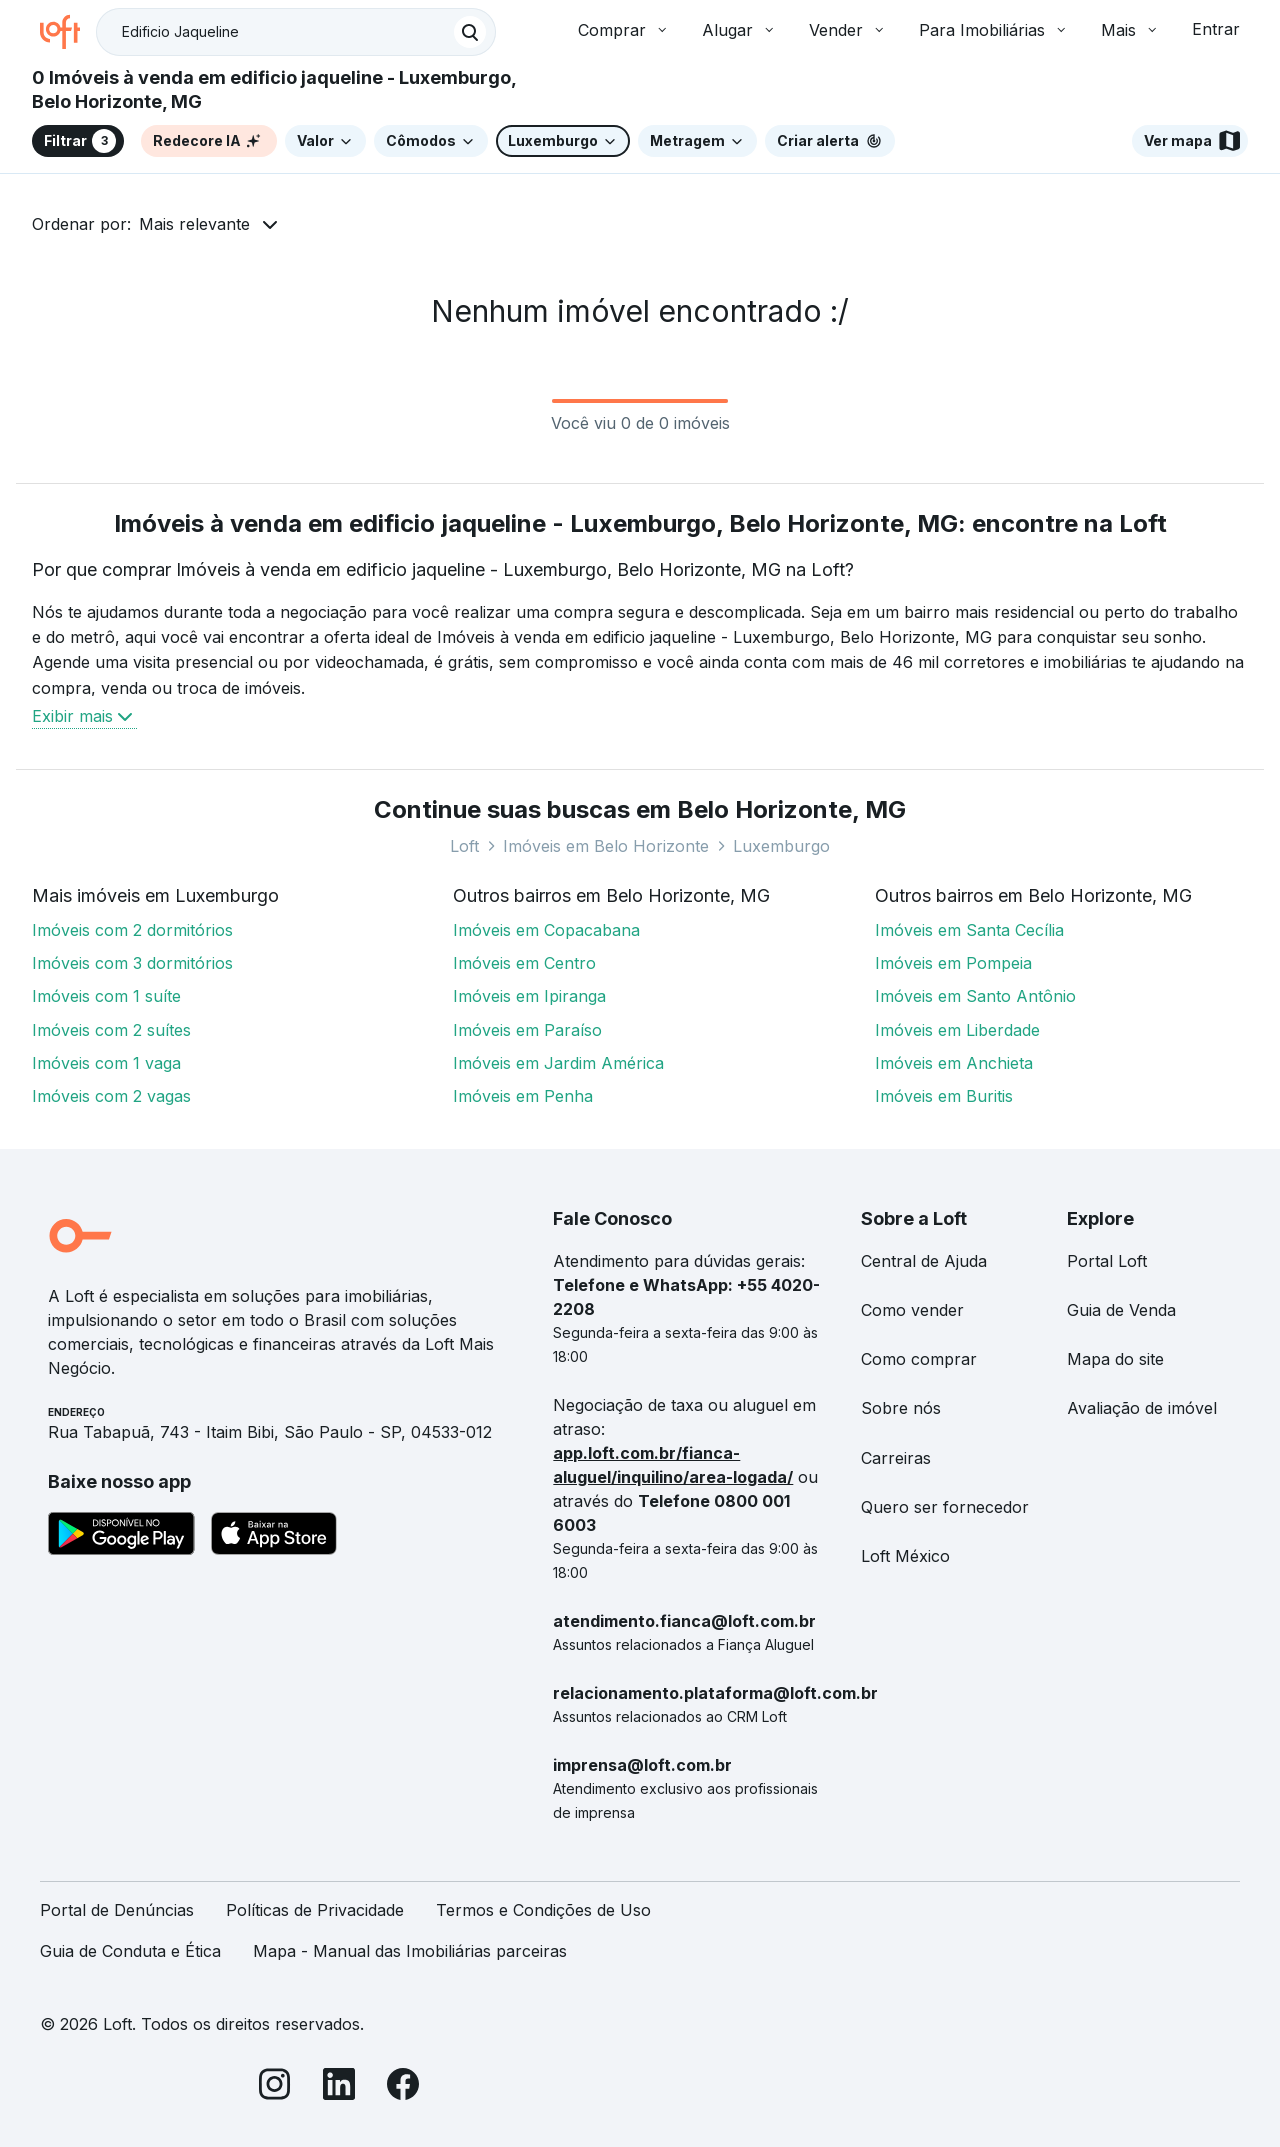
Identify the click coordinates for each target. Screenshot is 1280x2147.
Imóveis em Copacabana (546, 930)
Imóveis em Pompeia (953, 963)
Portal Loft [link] (1107, 1261)
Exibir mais (84, 716)
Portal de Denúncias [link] (117, 1910)
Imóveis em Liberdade (957, 1030)
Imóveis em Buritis (944, 1096)
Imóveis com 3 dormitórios (132, 963)
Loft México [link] (905, 1556)
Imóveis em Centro (524, 963)
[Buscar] (470, 32)
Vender (848, 30)
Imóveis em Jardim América (558, 1063)
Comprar (624, 30)
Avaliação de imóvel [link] (1142, 1408)
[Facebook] (403, 2087)
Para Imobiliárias (994, 30)
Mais (1130, 30)
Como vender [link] (912, 1310)
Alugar (739, 30)
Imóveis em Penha (523, 1096)
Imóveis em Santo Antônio (975, 996)
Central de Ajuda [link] (924, 1261)
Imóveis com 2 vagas (111, 1096)
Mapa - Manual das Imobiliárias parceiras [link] (410, 1951)
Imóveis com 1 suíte (106, 996)
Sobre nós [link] (901, 1408)
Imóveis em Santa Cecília (969, 930)
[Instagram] (275, 2087)
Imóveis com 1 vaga (106, 1063)
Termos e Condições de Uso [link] (543, 1910)
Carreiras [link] (896, 1458)
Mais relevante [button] (194, 224)
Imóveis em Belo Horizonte (606, 846)
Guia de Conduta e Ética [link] (130, 1951)
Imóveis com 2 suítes (111, 1030)
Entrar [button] (1216, 29)
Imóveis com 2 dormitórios (132, 930)
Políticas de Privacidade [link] (315, 1910)
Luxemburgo (781, 846)
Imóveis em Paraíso (527, 1030)
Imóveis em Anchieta (954, 1063)
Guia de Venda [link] (1121, 1310)
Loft (464, 846)
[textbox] (296, 32)
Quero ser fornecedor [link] (945, 1507)
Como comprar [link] (919, 1359)
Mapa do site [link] (1115, 1359)
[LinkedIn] (339, 2087)
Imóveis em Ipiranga (529, 996)
